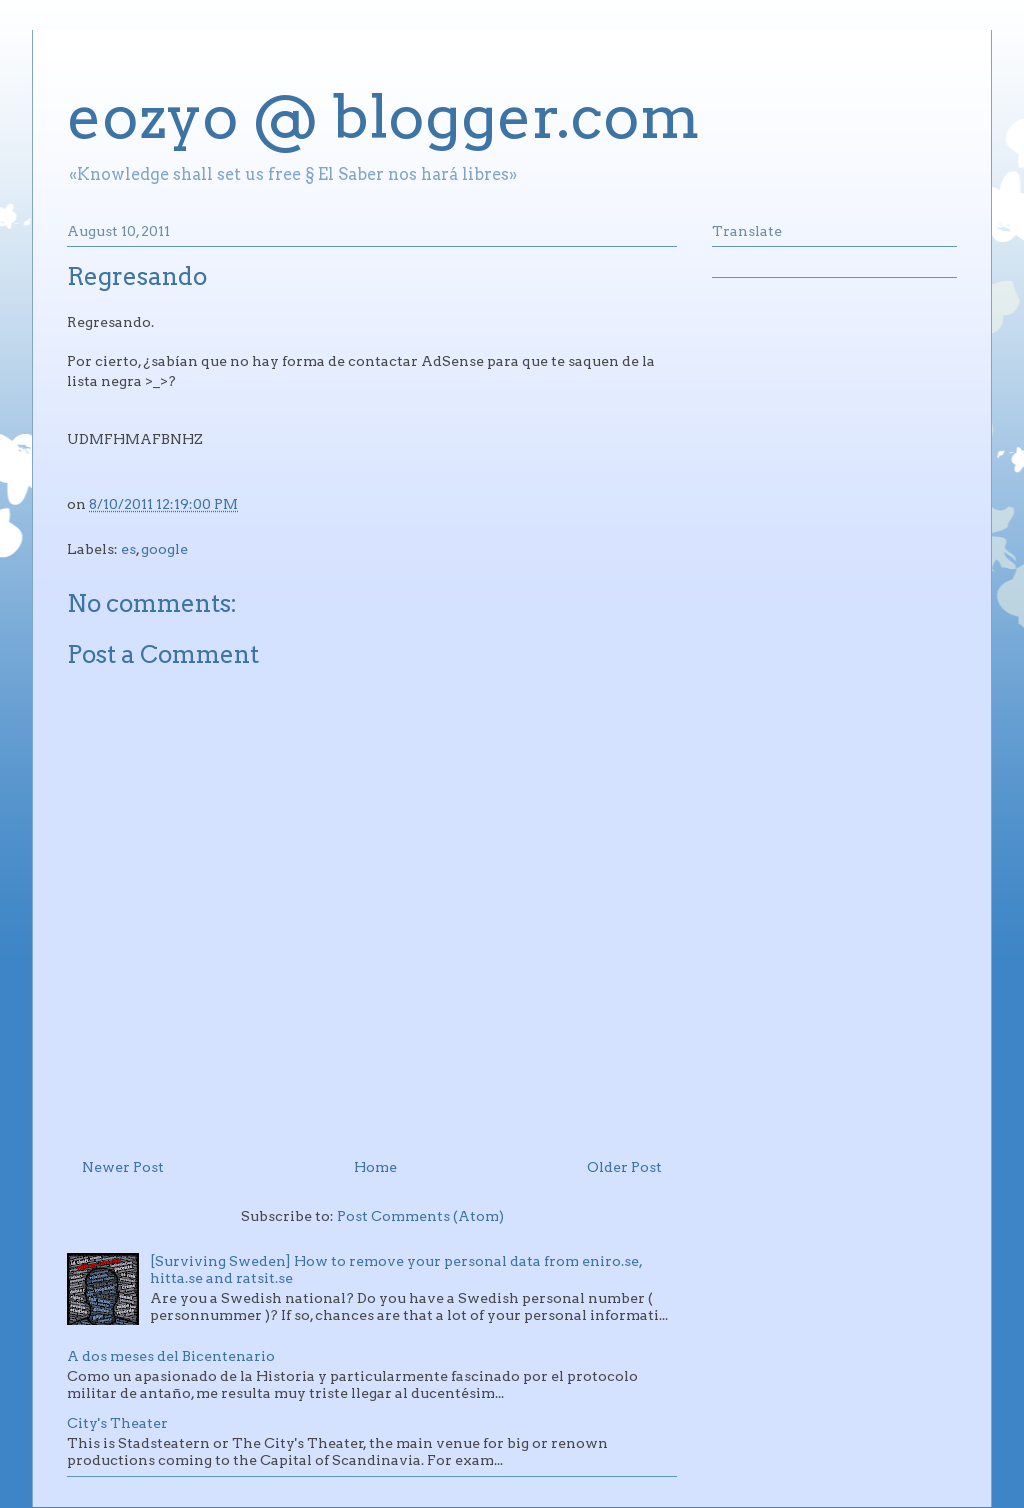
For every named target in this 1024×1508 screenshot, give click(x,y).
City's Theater (117, 1423)
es (128, 549)
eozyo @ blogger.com (383, 116)
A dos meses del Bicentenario (171, 1356)
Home (375, 1167)
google (164, 549)
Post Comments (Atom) (420, 1216)
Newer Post (123, 1167)
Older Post (624, 1167)
